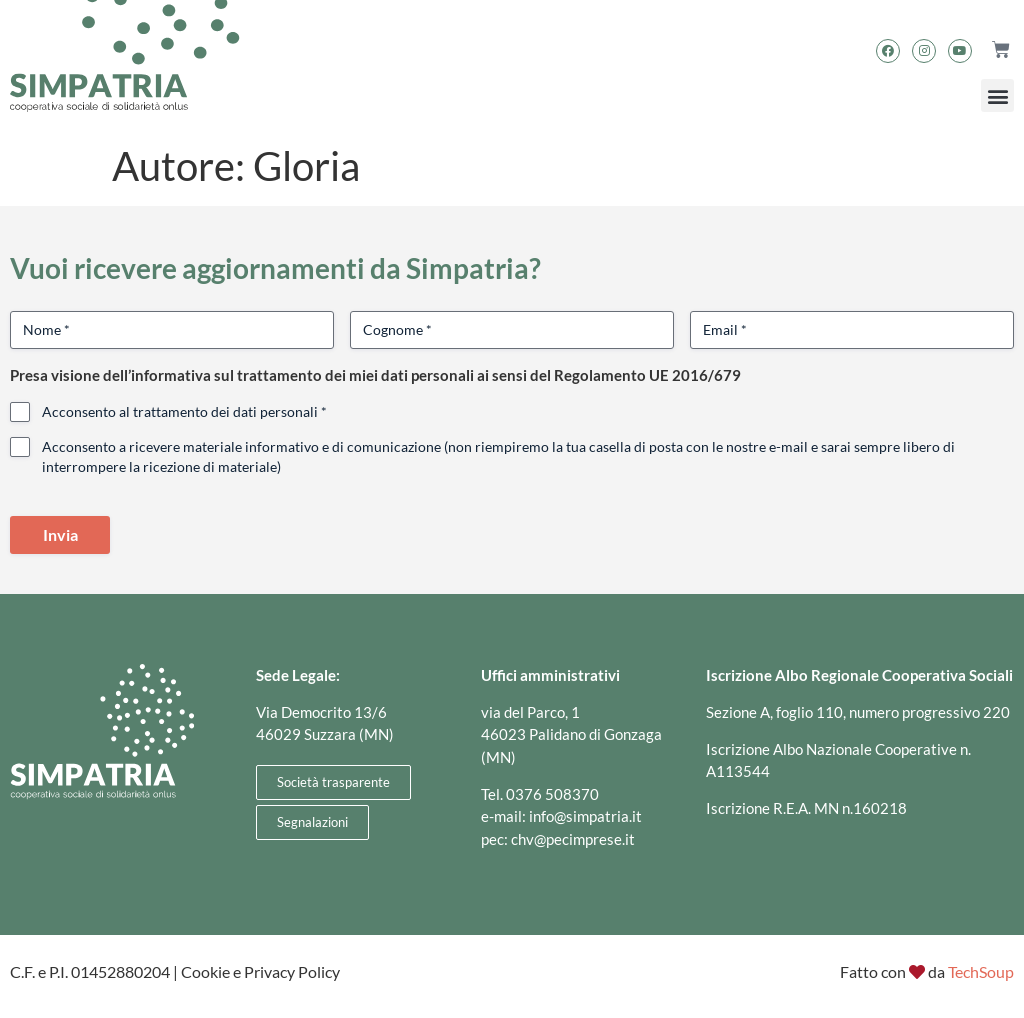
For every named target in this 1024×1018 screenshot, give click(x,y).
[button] (997, 95)
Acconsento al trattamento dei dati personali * (184, 411)
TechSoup (981, 971)
